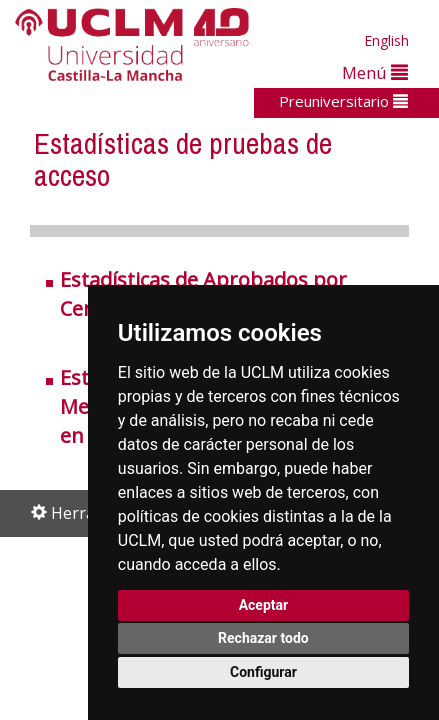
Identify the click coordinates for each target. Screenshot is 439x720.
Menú (375, 72)
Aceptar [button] (264, 605)
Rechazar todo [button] (263, 638)
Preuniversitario (343, 101)
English (386, 40)
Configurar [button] (263, 672)
